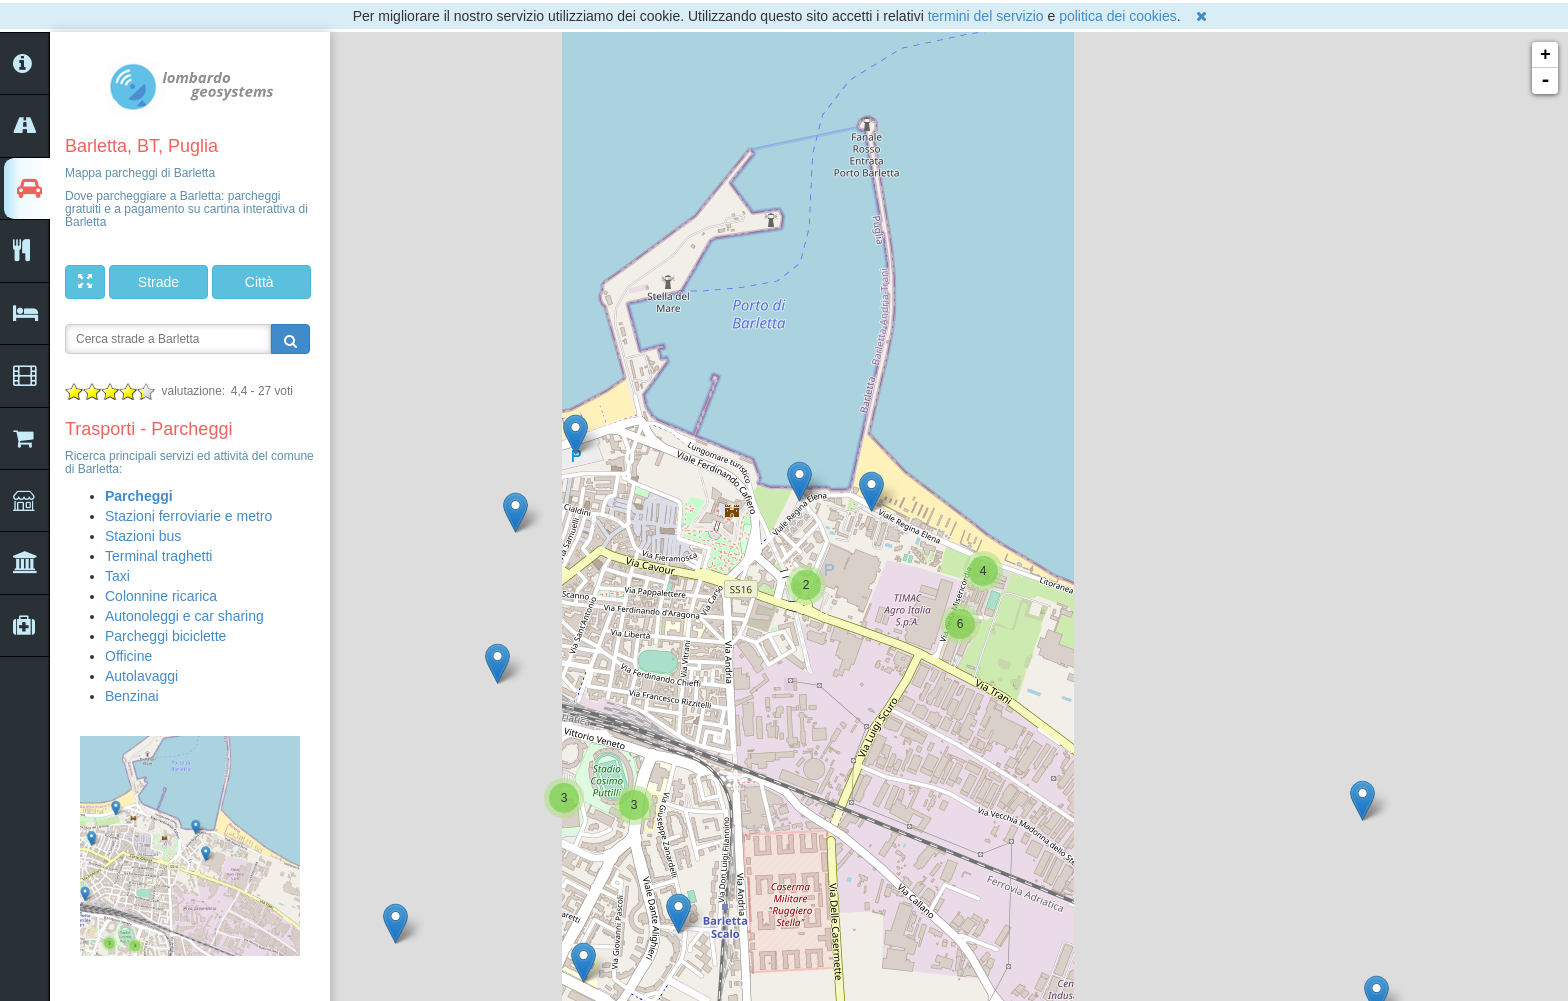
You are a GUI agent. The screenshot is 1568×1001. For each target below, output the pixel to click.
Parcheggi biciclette (165, 636)
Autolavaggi (141, 676)
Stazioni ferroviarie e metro (188, 516)
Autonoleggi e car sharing (184, 616)
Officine (128, 656)
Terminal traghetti (158, 556)
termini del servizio (986, 16)
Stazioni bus (143, 536)
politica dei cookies (1118, 16)
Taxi (117, 576)
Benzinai (132, 696)
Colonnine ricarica (161, 596)
